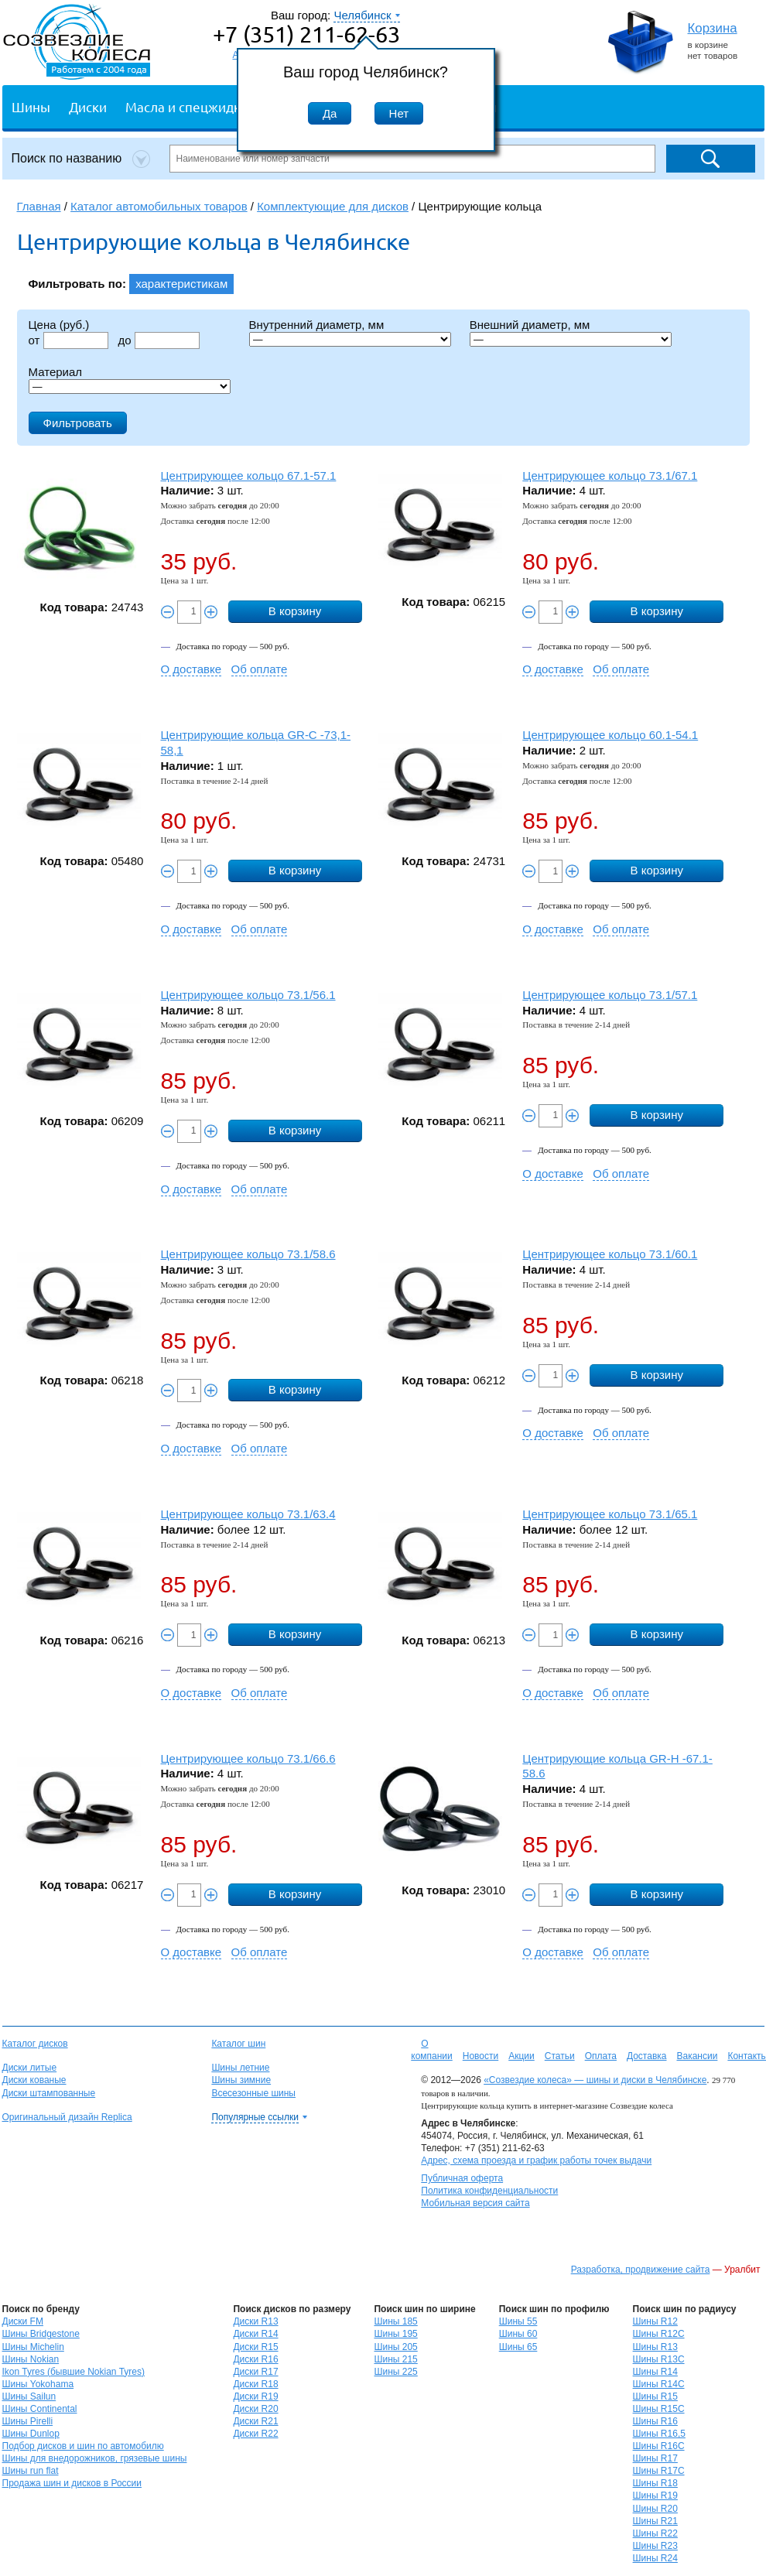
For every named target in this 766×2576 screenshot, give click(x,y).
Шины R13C (659, 2359)
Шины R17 (655, 2458)
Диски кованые (34, 2080)
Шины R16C (659, 2446)
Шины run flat (30, 2470)
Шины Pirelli (27, 2421)
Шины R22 (655, 2533)
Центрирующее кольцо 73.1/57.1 (609, 994)
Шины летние (240, 2067)
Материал (56, 371)
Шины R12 (655, 2321)
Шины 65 (518, 2347)
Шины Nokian (31, 2359)
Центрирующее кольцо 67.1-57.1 (249, 475)
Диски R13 (255, 2321)
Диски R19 (255, 2396)
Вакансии (696, 2056)
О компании (432, 2049)
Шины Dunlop (31, 2433)
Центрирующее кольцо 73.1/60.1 (609, 1254)
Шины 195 (395, 2333)
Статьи (560, 2056)
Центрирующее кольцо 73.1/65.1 (609, 1514)
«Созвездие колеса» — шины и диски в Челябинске (595, 2080)
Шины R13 (655, 2347)
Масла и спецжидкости (196, 106)
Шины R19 (655, 2495)
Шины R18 (655, 2483)
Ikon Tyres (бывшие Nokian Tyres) (73, 2371)
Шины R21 (655, 2521)
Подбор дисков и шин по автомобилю (83, 2446)
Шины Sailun (29, 2396)
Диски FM (22, 2321)
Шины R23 (655, 2545)
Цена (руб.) (59, 324)
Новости (480, 2056)
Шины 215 (395, 2359)
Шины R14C (659, 2384)
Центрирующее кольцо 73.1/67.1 (609, 475)
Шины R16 (655, 2421)
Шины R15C (659, 2408)
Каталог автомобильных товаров (159, 206)
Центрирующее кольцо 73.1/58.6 (248, 1254)
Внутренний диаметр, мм (317, 324)
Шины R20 (655, 2508)
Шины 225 (395, 2371)
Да (330, 113)
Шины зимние (241, 2080)
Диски (88, 106)
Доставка (647, 2056)
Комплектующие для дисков (333, 206)
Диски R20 (255, 2408)
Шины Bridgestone (41, 2333)
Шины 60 (518, 2333)
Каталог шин (238, 2043)
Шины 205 (395, 2347)
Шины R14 (655, 2371)
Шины (31, 106)
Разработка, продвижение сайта (640, 2269)
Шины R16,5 (659, 2433)
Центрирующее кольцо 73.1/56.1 (248, 994)
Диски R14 (255, 2333)
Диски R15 (255, 2347)
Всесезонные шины (253, 2093)
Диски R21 (255, 2421)
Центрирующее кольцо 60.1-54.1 (610, 734)
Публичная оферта (462, 2178)
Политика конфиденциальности (489, 2190)
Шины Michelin (33, 2347)
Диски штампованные (49, 2093)
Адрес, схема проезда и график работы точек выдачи (536, 2160)
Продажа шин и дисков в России (72, 2483)
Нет (399, 113)
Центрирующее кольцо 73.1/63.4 (248, 1514)
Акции (521, 2056)
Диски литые (29, 2067)
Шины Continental (39, 2408)
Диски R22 (255, 2433)
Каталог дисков (35, 2043)
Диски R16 (255, 2359)
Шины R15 (655, 2396)
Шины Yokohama (38, 2384)
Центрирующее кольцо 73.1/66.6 (248, 1758)
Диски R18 (255, 2384)
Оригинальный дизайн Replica (67, 2117)
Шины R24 (655, 2558)
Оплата (601, 2056)
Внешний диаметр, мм (530, 324)
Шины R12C (659, 2333)
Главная (39, 206)
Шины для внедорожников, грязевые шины (94, 2458)
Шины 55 (518, 2321)
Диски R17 (255, 2371)
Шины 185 (395, 2321)
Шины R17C (659, 2470)
